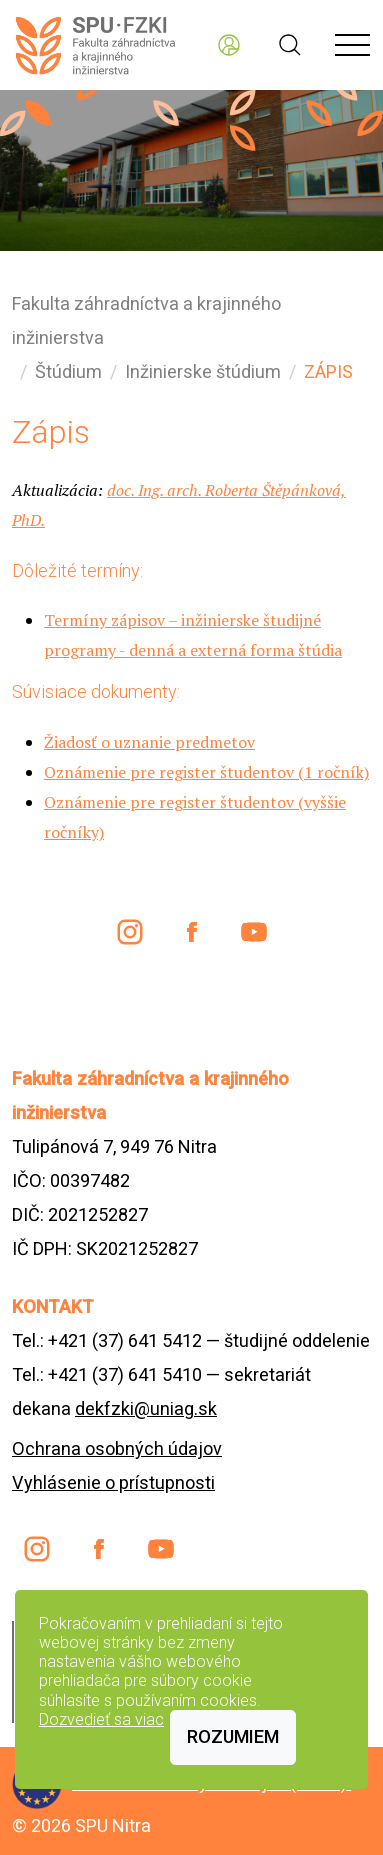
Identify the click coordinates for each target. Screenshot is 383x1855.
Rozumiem (233, 1736)
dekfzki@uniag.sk (146, 1408)
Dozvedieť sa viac (101, 1719)
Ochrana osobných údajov (117, 1448)
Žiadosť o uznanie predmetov (149, 742)
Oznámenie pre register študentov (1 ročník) (206, 772)
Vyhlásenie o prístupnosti (113, 1482)
